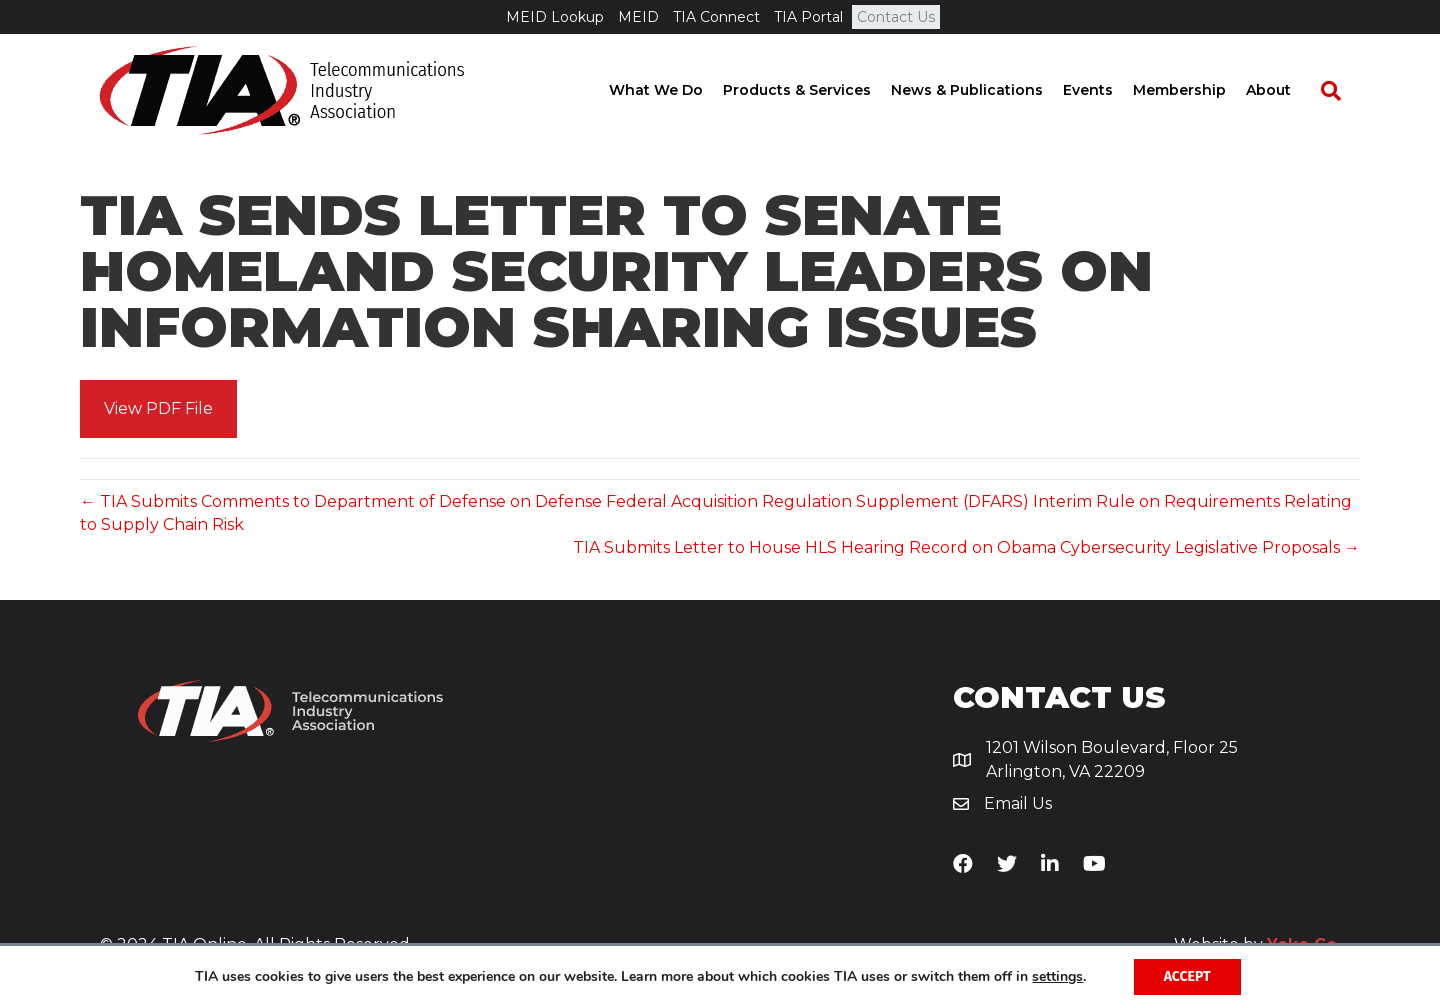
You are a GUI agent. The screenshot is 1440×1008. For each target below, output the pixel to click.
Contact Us (896, 17)
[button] (158, 409)
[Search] (1340, 91)
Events (1107, 90)
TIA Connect (716, 17)
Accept (1187, 976)
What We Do (675, 90)
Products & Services (816, 90)
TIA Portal (808, 17)
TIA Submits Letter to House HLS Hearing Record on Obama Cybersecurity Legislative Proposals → (966, 547)
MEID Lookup (555, 17)
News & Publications (986, 90)
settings (1057, 977)
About (1287, 90)
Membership (1198, 90)
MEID (638, 17)
